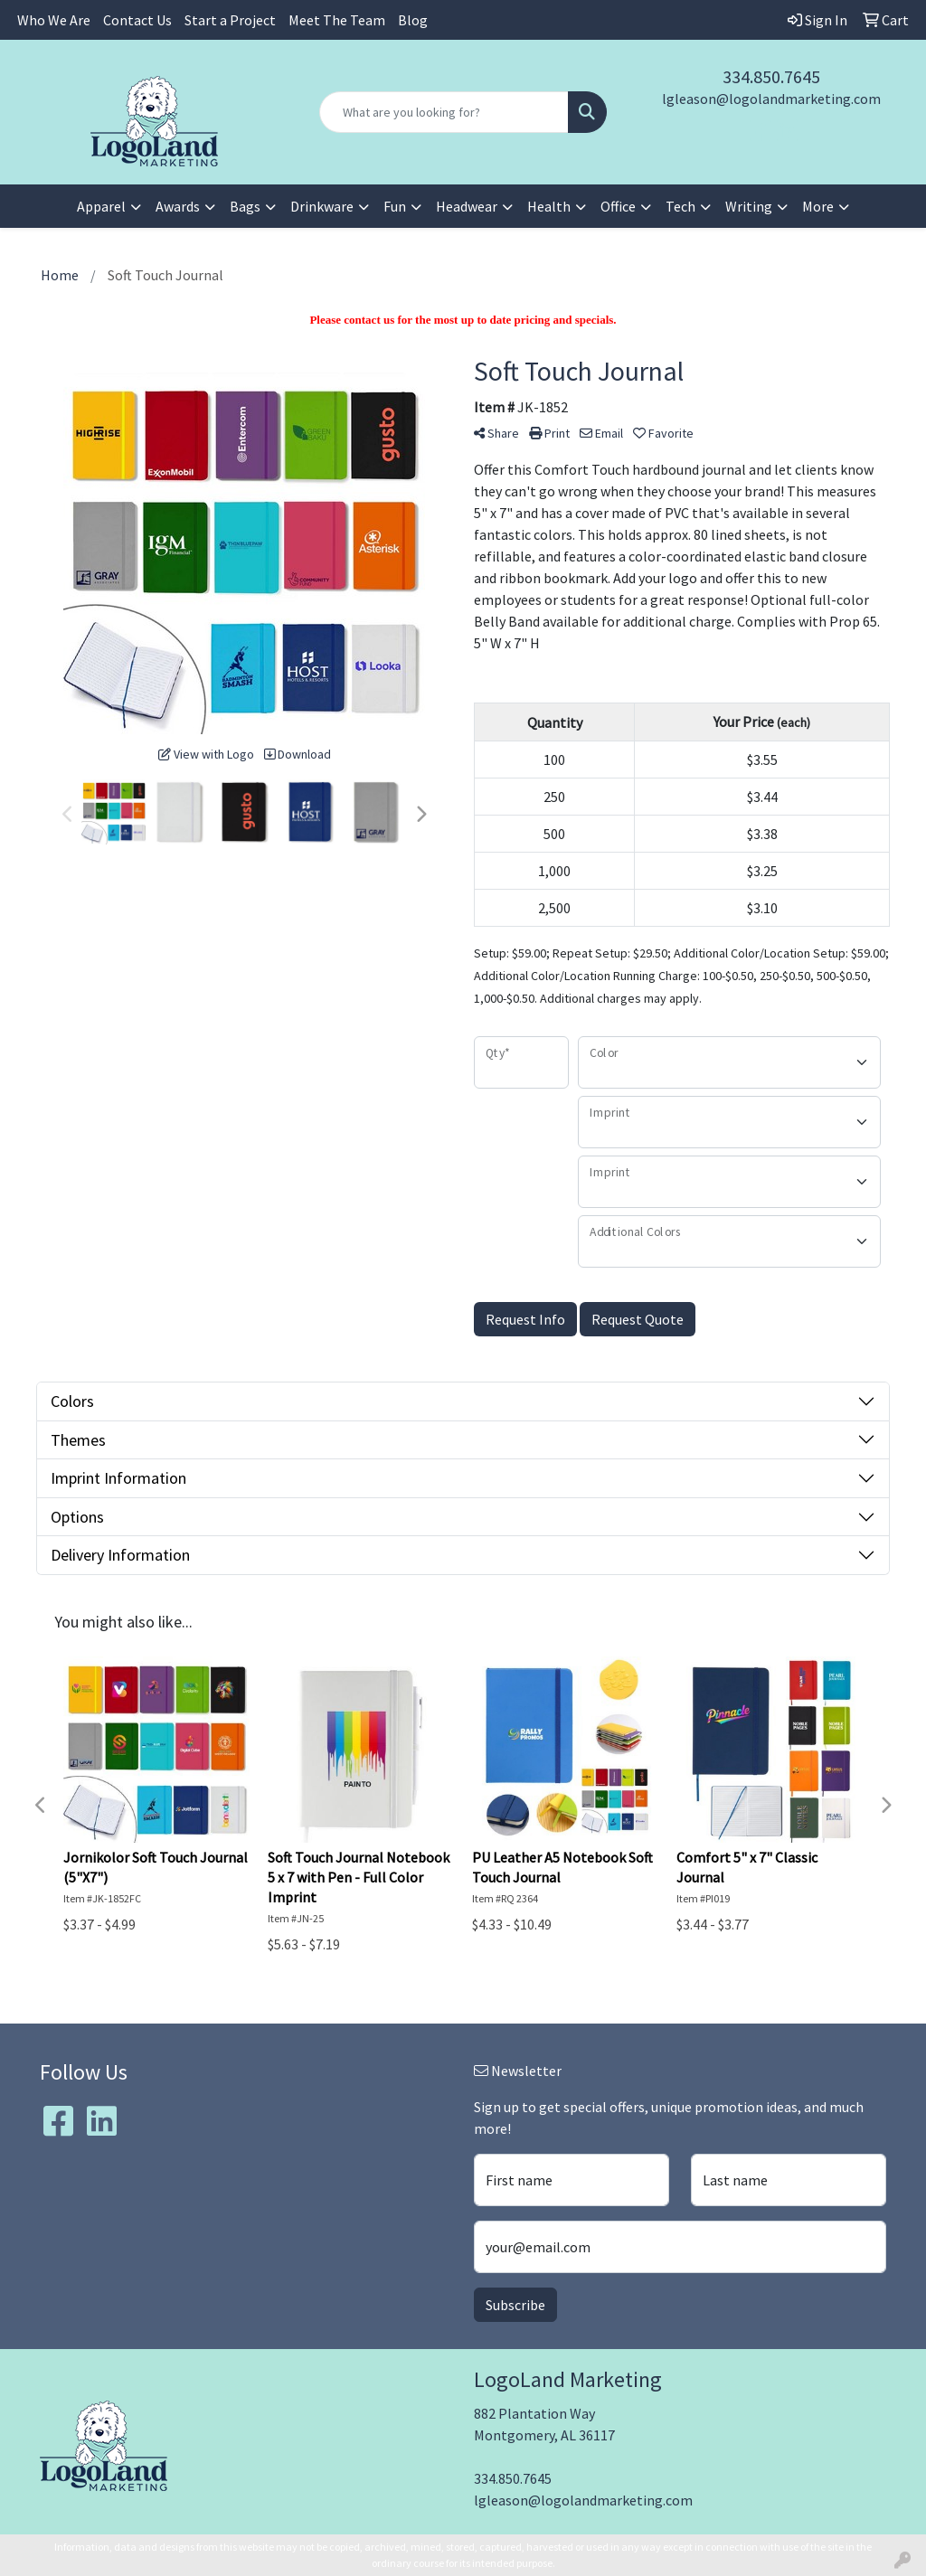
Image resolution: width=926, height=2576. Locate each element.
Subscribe (515, 2305)
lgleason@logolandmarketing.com (771, 99)
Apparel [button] (101, 206)
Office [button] (618, 206)
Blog (413, 20)
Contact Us (137, 20)
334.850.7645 (771, 76)
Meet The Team (336, 20)
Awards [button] (178, 206)
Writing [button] (748, 206)
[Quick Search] (443, 112)
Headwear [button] (466, 206)
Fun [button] (394, 206)
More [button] (818, 206)
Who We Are (53, 20)
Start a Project (230, 20)
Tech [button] (680, 206)
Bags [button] (245, 206)
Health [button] (549, 206)
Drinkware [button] (322, 206)
